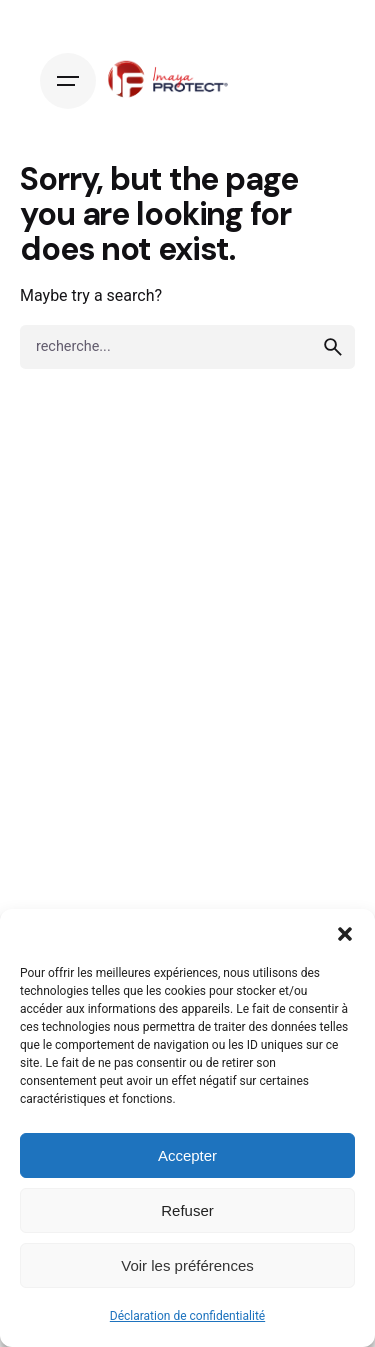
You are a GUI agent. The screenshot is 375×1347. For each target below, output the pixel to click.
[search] (333, 347)
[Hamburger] (68, 81)
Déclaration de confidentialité (187, 1316)
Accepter (187, 1155)
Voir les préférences (187, 1265)
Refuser (187, 1210)
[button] (345, 934)
